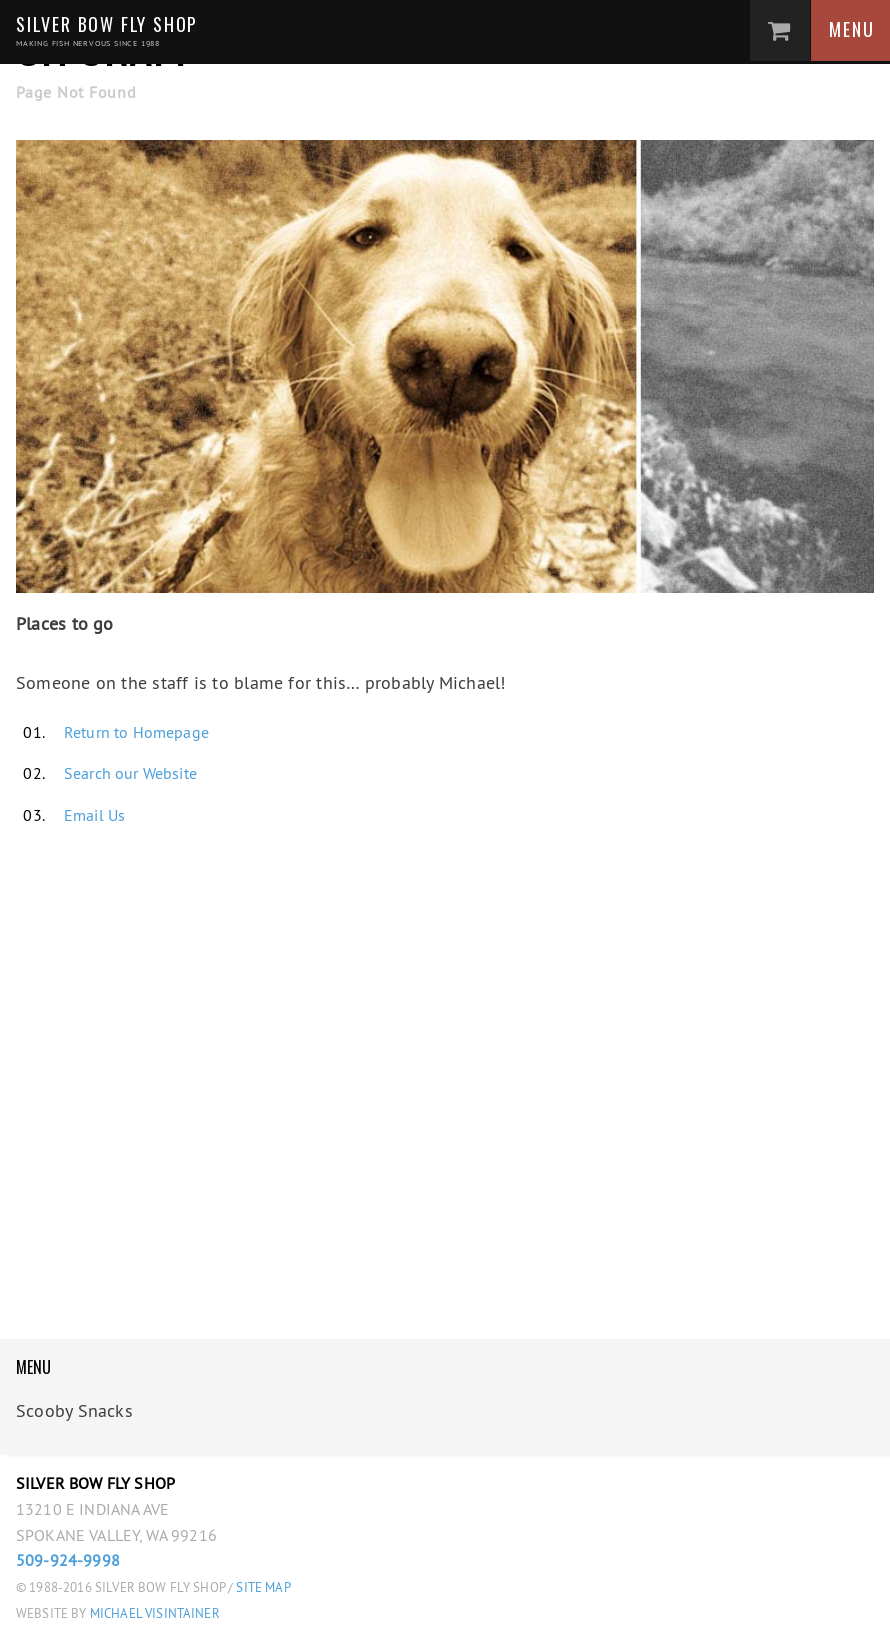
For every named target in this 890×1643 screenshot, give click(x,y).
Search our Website (130, 773)
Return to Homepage (136, 732)
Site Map (263, 1587)
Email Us (94, 815)
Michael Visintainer (153, 1613)
